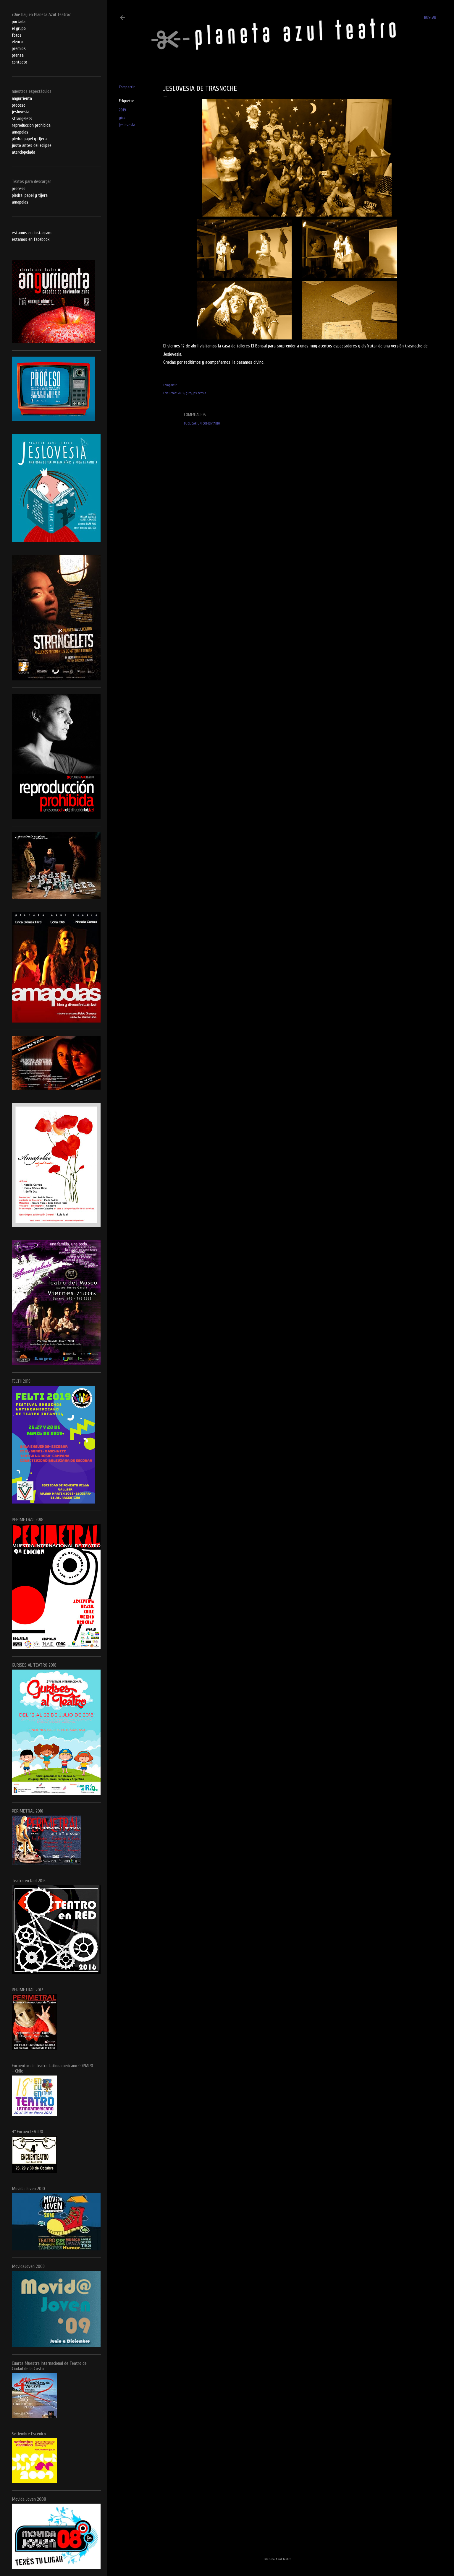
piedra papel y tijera (29, 139)
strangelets (22, 118)
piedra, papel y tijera (30, 195)
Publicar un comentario (202, 423)
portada (18, 21)
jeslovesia (127, 124)
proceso (18, 105)
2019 (122, 110)
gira (122, 117)
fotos (17, 35)
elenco (17, 41)
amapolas (20, 132)
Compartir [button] (127, 87)
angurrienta (22, 98)
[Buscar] (430, 18)
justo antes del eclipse (31, 145)
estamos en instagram (31, 232)
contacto (19, 62)
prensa (18, 55)
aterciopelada (23, 152)
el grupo (19, 28)
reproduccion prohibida (31, 125)
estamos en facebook (31, 239)
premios (19, 48)
